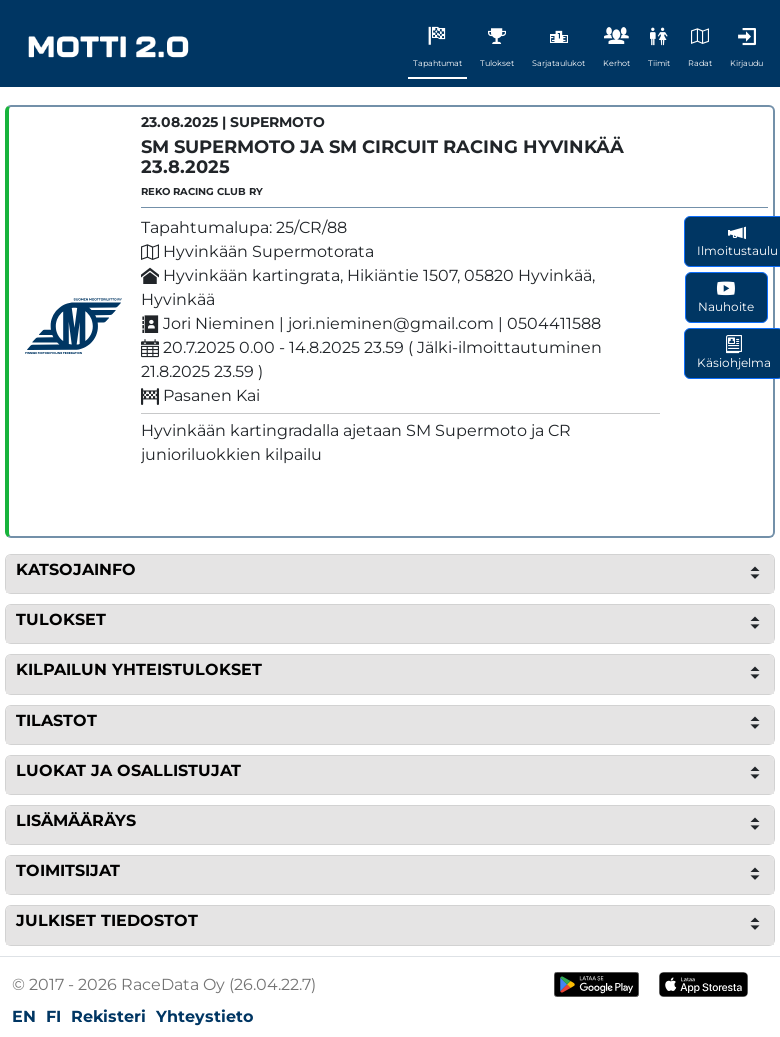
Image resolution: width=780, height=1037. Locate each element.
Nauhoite (726, 296)
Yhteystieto (204, 1016)
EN (24, 1016)
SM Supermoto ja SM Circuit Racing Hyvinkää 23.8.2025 (382, 157)
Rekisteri (108, 1016)
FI (53, 1016)
